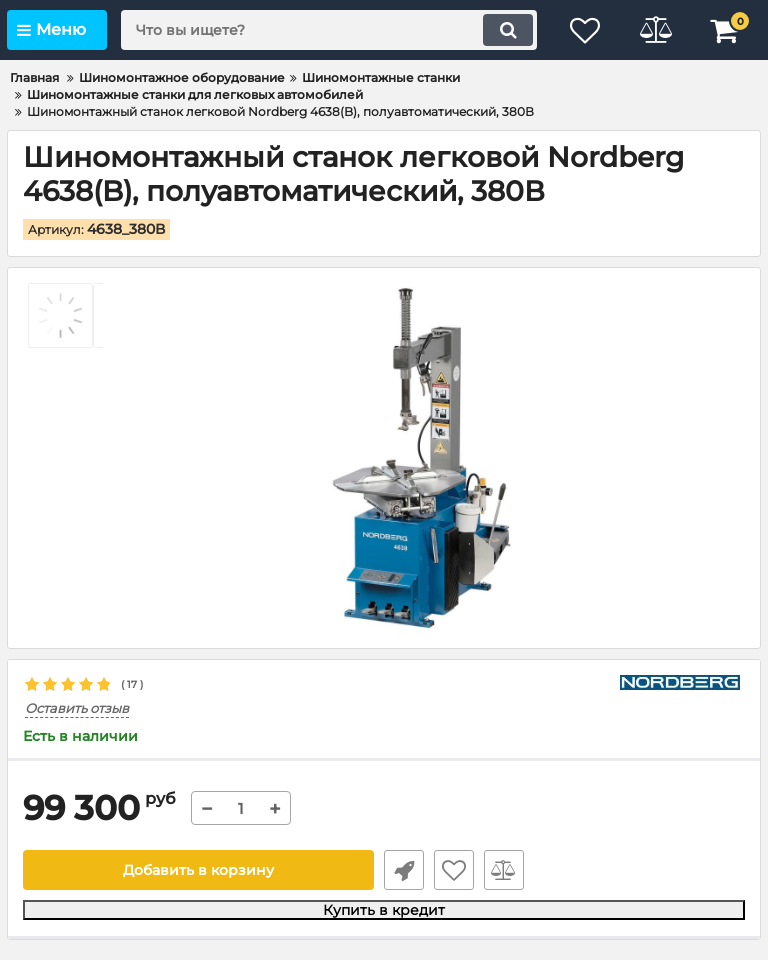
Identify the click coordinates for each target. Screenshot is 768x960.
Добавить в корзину (198, 870)
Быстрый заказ (404, 870)
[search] (329, 30)
